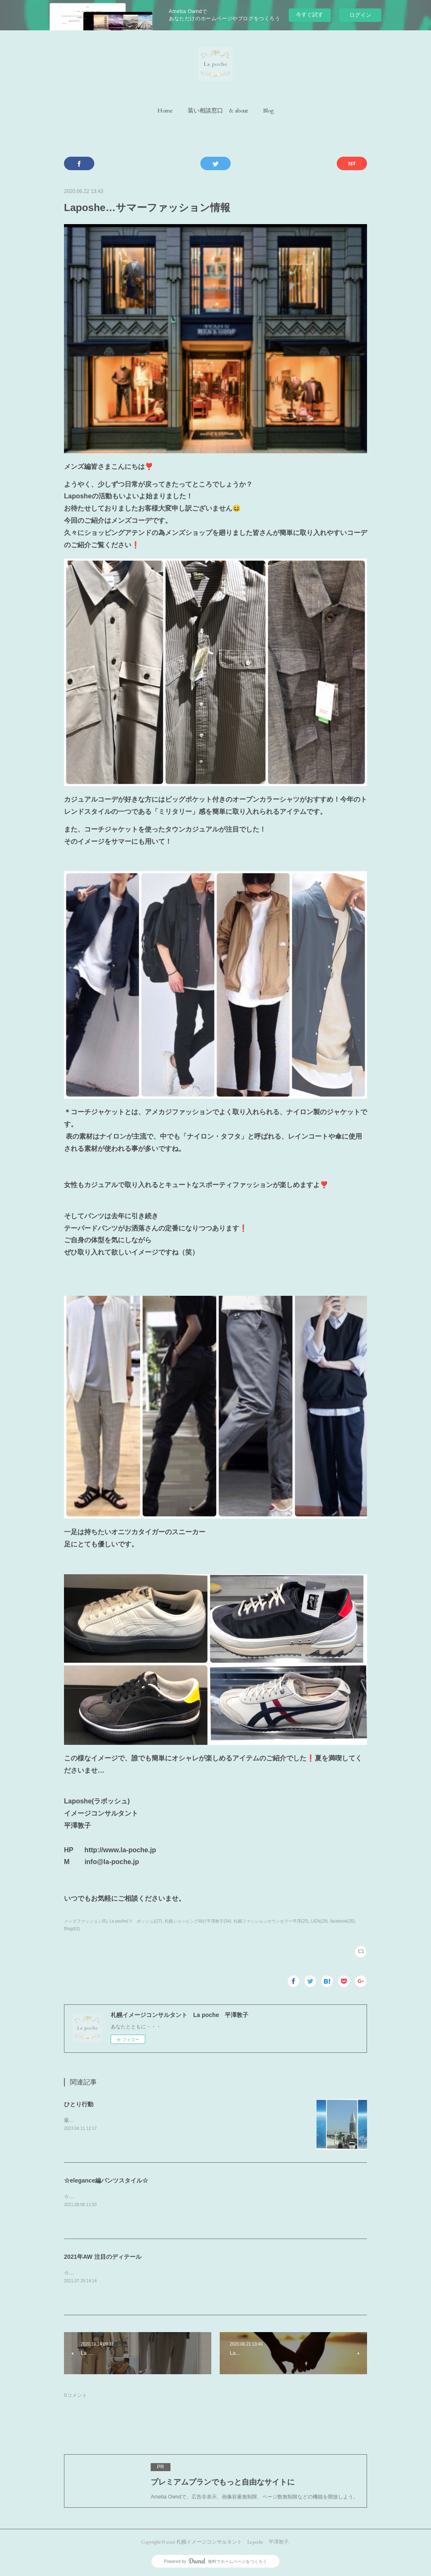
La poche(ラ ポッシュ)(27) (135, 1921)
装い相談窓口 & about (218, 110)
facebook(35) (342, 1921)
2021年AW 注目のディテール (102, 2256)
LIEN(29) (319, 1921)
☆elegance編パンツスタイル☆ (106, 2180)
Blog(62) (72, 1928)
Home (165, 110)
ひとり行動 (78, 2104)
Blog (268, 110)
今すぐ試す (309, 14)
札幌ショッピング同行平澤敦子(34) (198, 1921)
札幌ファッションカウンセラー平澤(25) (271, 1921)
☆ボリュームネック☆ (89, 2273)
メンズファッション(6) (85, 1921)
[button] (165, 110)
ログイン (360, 15)
